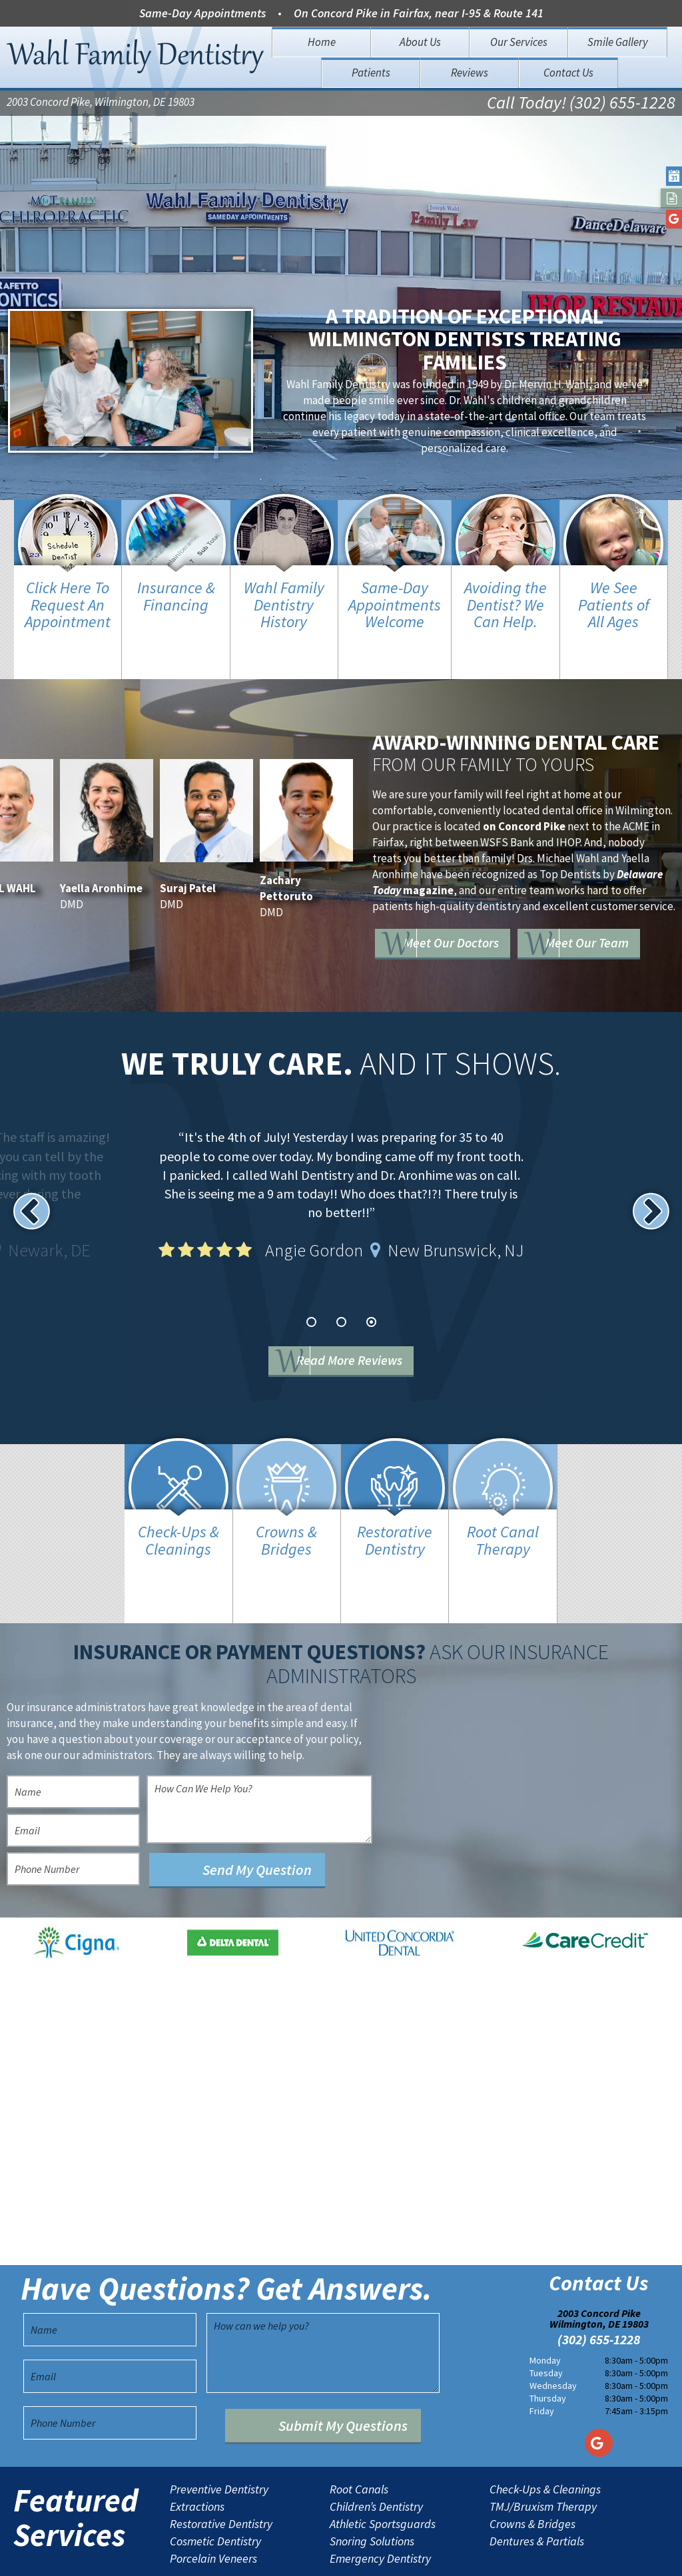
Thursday (547, 2346)
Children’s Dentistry (376, 2454)
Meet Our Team (474, 934)
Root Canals (359, 2437)
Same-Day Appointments (202, 13)
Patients (371, 72)
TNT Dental (455, 2554)
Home (322, 42)
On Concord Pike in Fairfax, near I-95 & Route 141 (418, 13)
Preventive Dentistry (219, 2437)
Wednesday (553, 2334)
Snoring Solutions (372, 2489)
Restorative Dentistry (221, 2471)
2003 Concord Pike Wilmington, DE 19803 (599, 2266)
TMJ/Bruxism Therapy (543, 2454)
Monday (545, 2308)
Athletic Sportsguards (383, 2471)
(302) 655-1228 (598, 2287)
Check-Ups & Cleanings (545, 2437)
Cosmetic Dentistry (215, 2489)
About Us (420, 42)
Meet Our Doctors (481, 895)
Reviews (469, 72)
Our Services (518, 42)
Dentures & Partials (537, 2489)
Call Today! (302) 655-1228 (564, 104)
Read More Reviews (361, 1335)
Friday (541, 2359)
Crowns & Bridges (532, 2471)
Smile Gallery (617, 42)
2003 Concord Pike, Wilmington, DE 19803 (100, 104)
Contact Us (568, 72)
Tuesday (546, 2321)
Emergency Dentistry (380, 2506)
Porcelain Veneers (213, 2506)
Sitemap (319, 2554)
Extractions (197, 2454)
